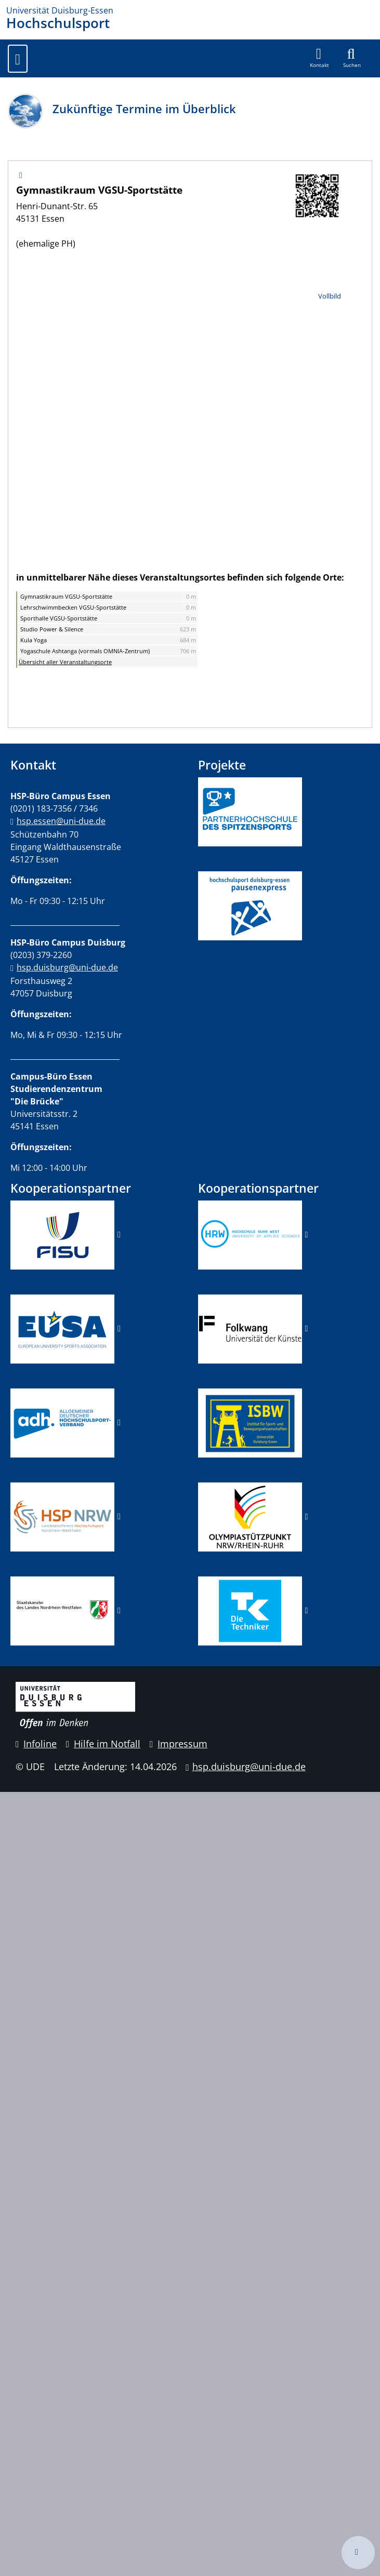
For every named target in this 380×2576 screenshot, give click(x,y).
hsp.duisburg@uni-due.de (67, 967)
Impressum (178, 1743)
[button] (320, 58)
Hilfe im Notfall (103, 1743)
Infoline (36, 1743)
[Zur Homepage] (190, 10)
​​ (62, 1422)
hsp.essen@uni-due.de (61, 821)
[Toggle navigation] (18, 59)
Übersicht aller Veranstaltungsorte (65, 662)
